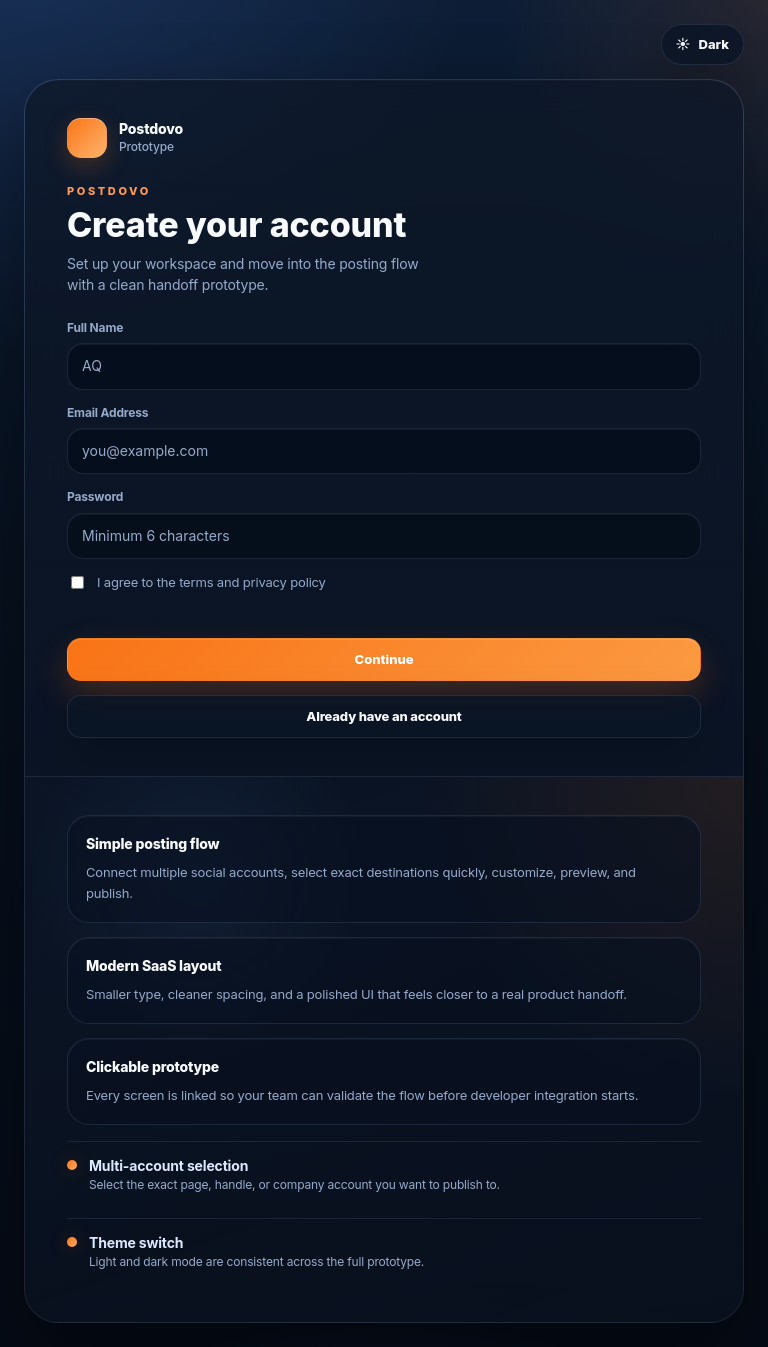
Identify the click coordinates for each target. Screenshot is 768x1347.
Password (95, 496)
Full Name (95, 327)
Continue (384, 659)
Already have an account (383, 716)
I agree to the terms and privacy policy (198, 582)
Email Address (107, 412)
